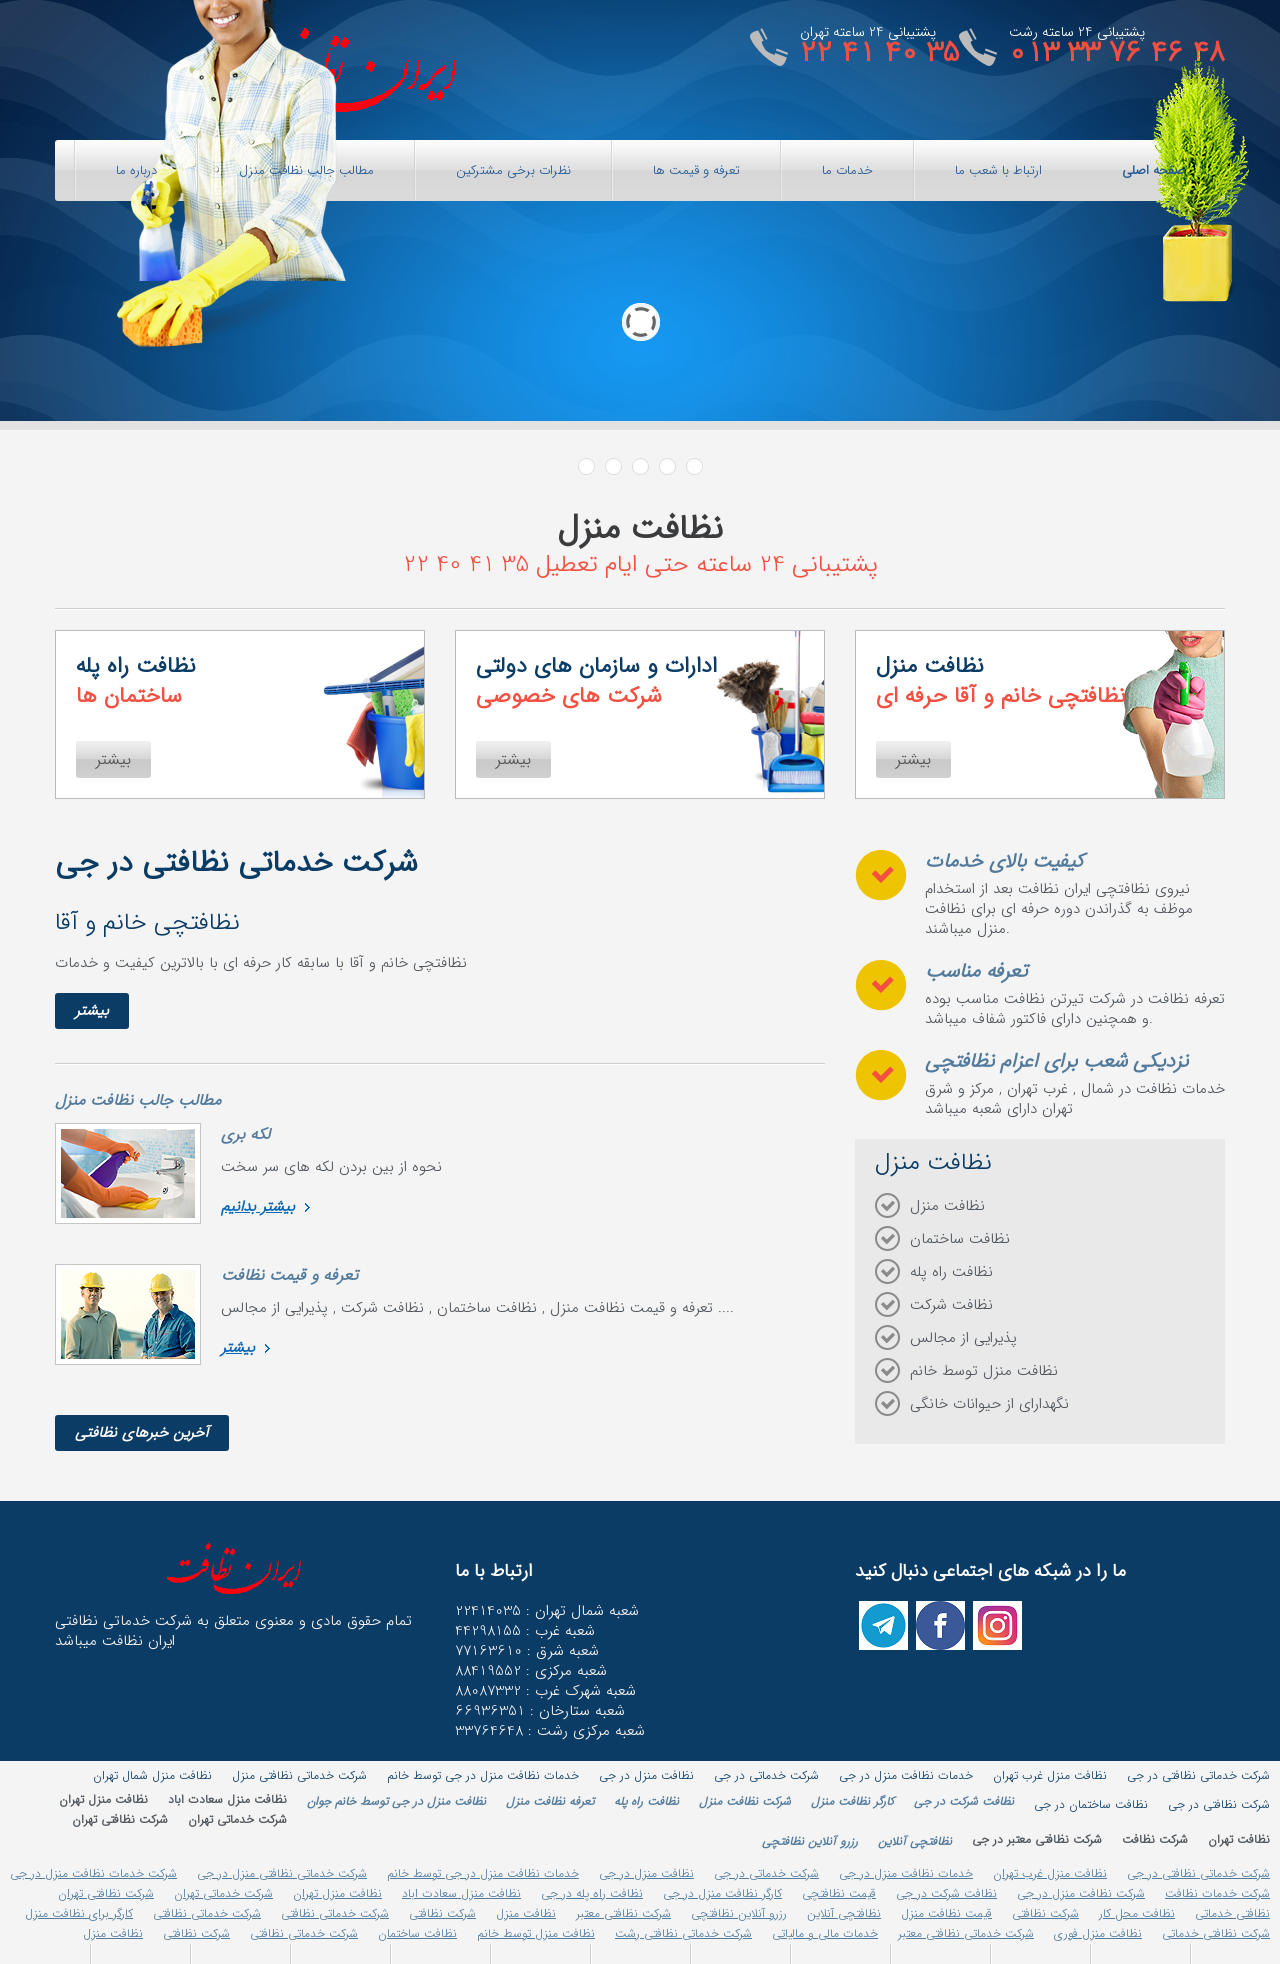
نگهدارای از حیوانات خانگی (989, 1404)
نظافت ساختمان (960, 1239)
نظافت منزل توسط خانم (984, 1371)
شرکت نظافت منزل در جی (1081, 1893)
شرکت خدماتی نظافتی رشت (683, 1933)
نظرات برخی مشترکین (513, 170)
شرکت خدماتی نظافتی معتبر (966, 1933)
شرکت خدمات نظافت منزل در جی (93, 1873)
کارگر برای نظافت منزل (79, 1913)
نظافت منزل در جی (646, 1873)
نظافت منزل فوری (1098, 1933)
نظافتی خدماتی (1232, 1913)
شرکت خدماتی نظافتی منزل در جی (282, 1873)
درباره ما (136, 170)
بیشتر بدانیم (258, 1207)
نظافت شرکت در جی (946, 1893)
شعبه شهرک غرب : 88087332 (545, 1691)
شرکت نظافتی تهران (106, 1893)
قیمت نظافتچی (839, 1893)
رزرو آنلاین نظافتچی (739, 1913)
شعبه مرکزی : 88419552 (531, 1671)
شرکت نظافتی (1045, 1913)
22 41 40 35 (879, 53)
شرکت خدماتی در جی (766, 1873)
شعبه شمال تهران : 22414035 (547, 1611)
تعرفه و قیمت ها (696, 170)
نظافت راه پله (951, 1272)
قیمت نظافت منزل (946, 1913)
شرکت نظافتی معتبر (623, 1913)
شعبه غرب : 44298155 (525, 1631)
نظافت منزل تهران (337, 1893)
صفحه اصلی (1153, 170)
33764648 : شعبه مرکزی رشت (550, 1731)
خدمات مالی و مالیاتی (825, 1933)
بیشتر (92, 1011)
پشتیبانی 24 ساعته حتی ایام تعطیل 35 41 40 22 (640, 565)
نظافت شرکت (951, 1305)
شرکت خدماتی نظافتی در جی (1198, 1873)
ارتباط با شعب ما (998, 170)
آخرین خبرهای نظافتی (142, 1433)
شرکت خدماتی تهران (223, 1893)
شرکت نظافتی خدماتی (1216, 1933)
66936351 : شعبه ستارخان (540, 1711)
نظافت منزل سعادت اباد (461, 1893)
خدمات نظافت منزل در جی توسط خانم (483, 1873)
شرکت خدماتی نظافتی (335, 1913)
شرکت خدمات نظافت (1217, 1893)
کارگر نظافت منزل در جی (722, 1893)
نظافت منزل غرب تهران (1050, 1873)
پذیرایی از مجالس (963, 1338)
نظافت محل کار (1137, 1913)
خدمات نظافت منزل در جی (906, 1873)
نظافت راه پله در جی (592, 1893)
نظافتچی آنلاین (844, 1913)
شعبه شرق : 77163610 (527, 1651)
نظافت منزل (947, 1206)
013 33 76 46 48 (1117, 53)
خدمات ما (847, 170)
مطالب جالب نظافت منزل (306, 170)
